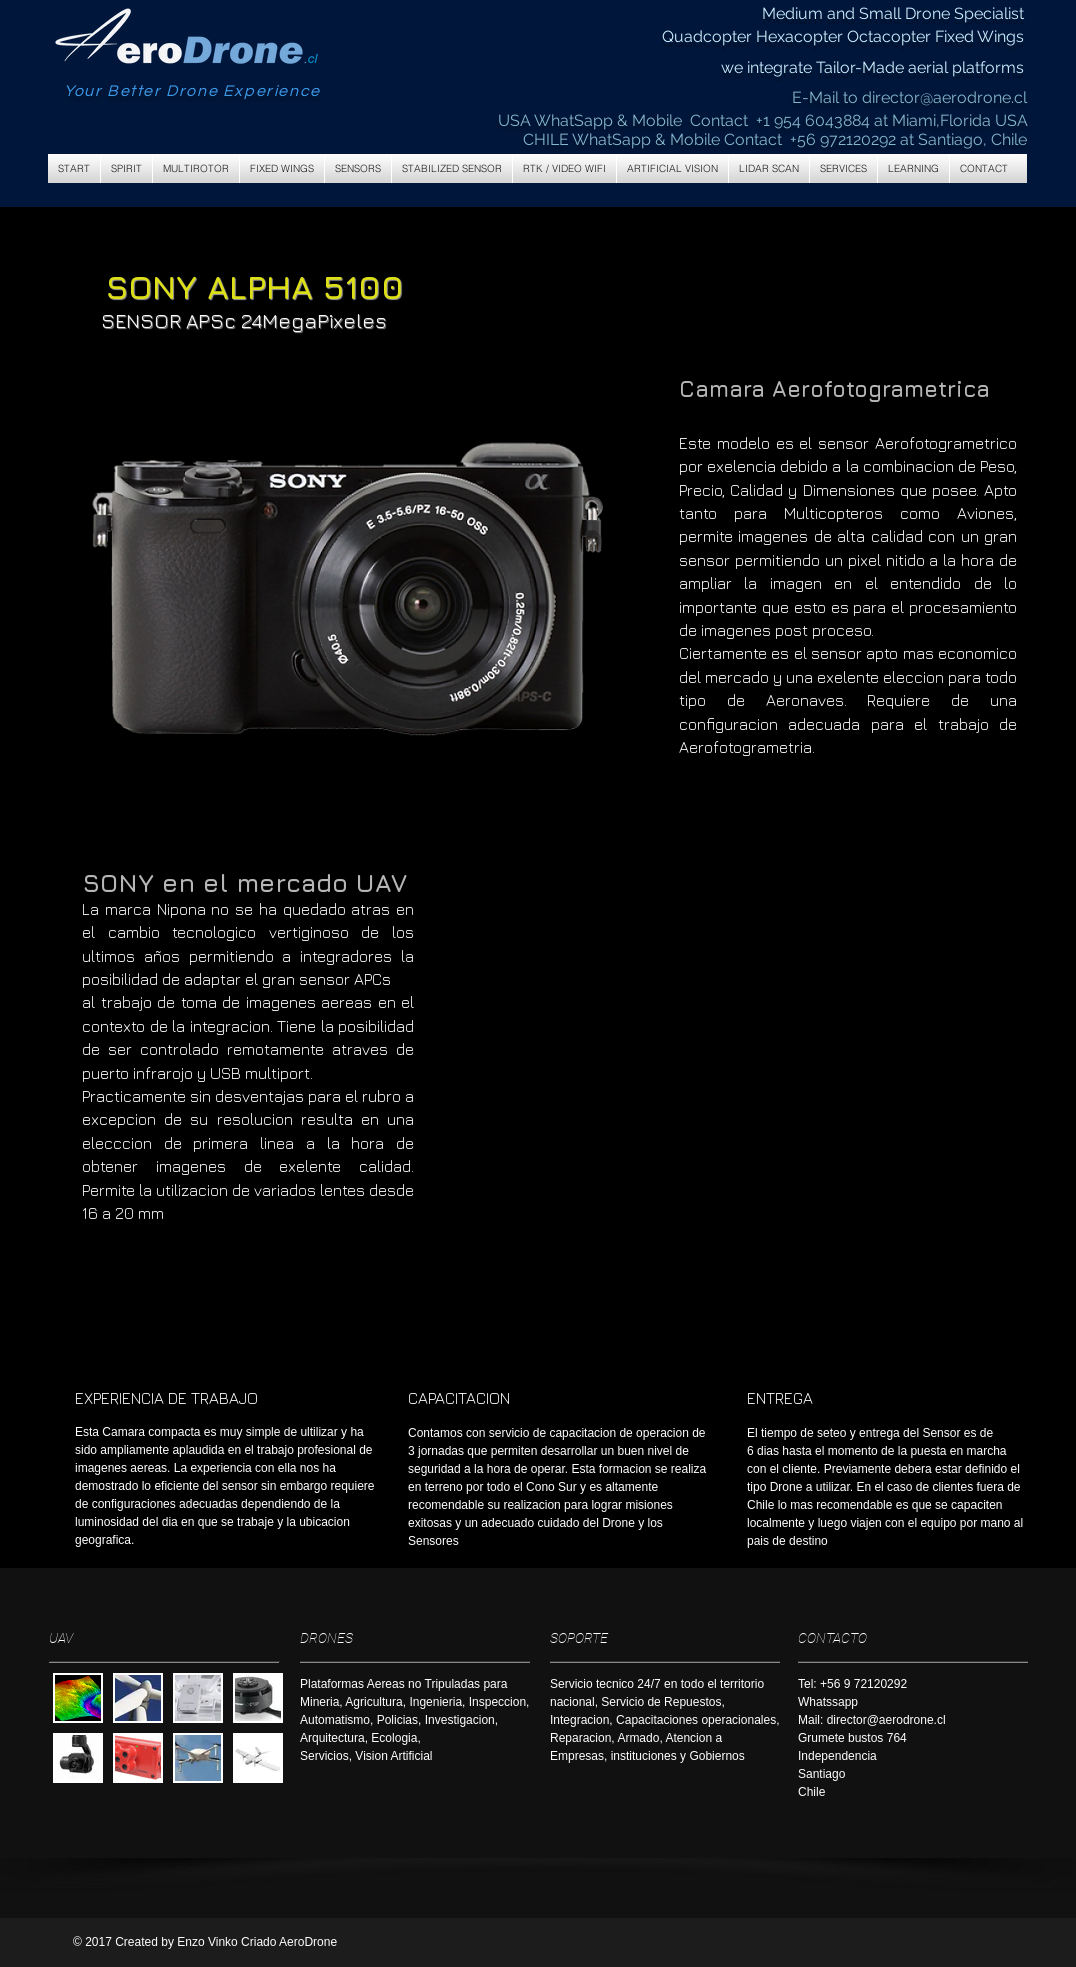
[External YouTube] (753, 1037)
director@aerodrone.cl (944, 97)
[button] (196, 168)
